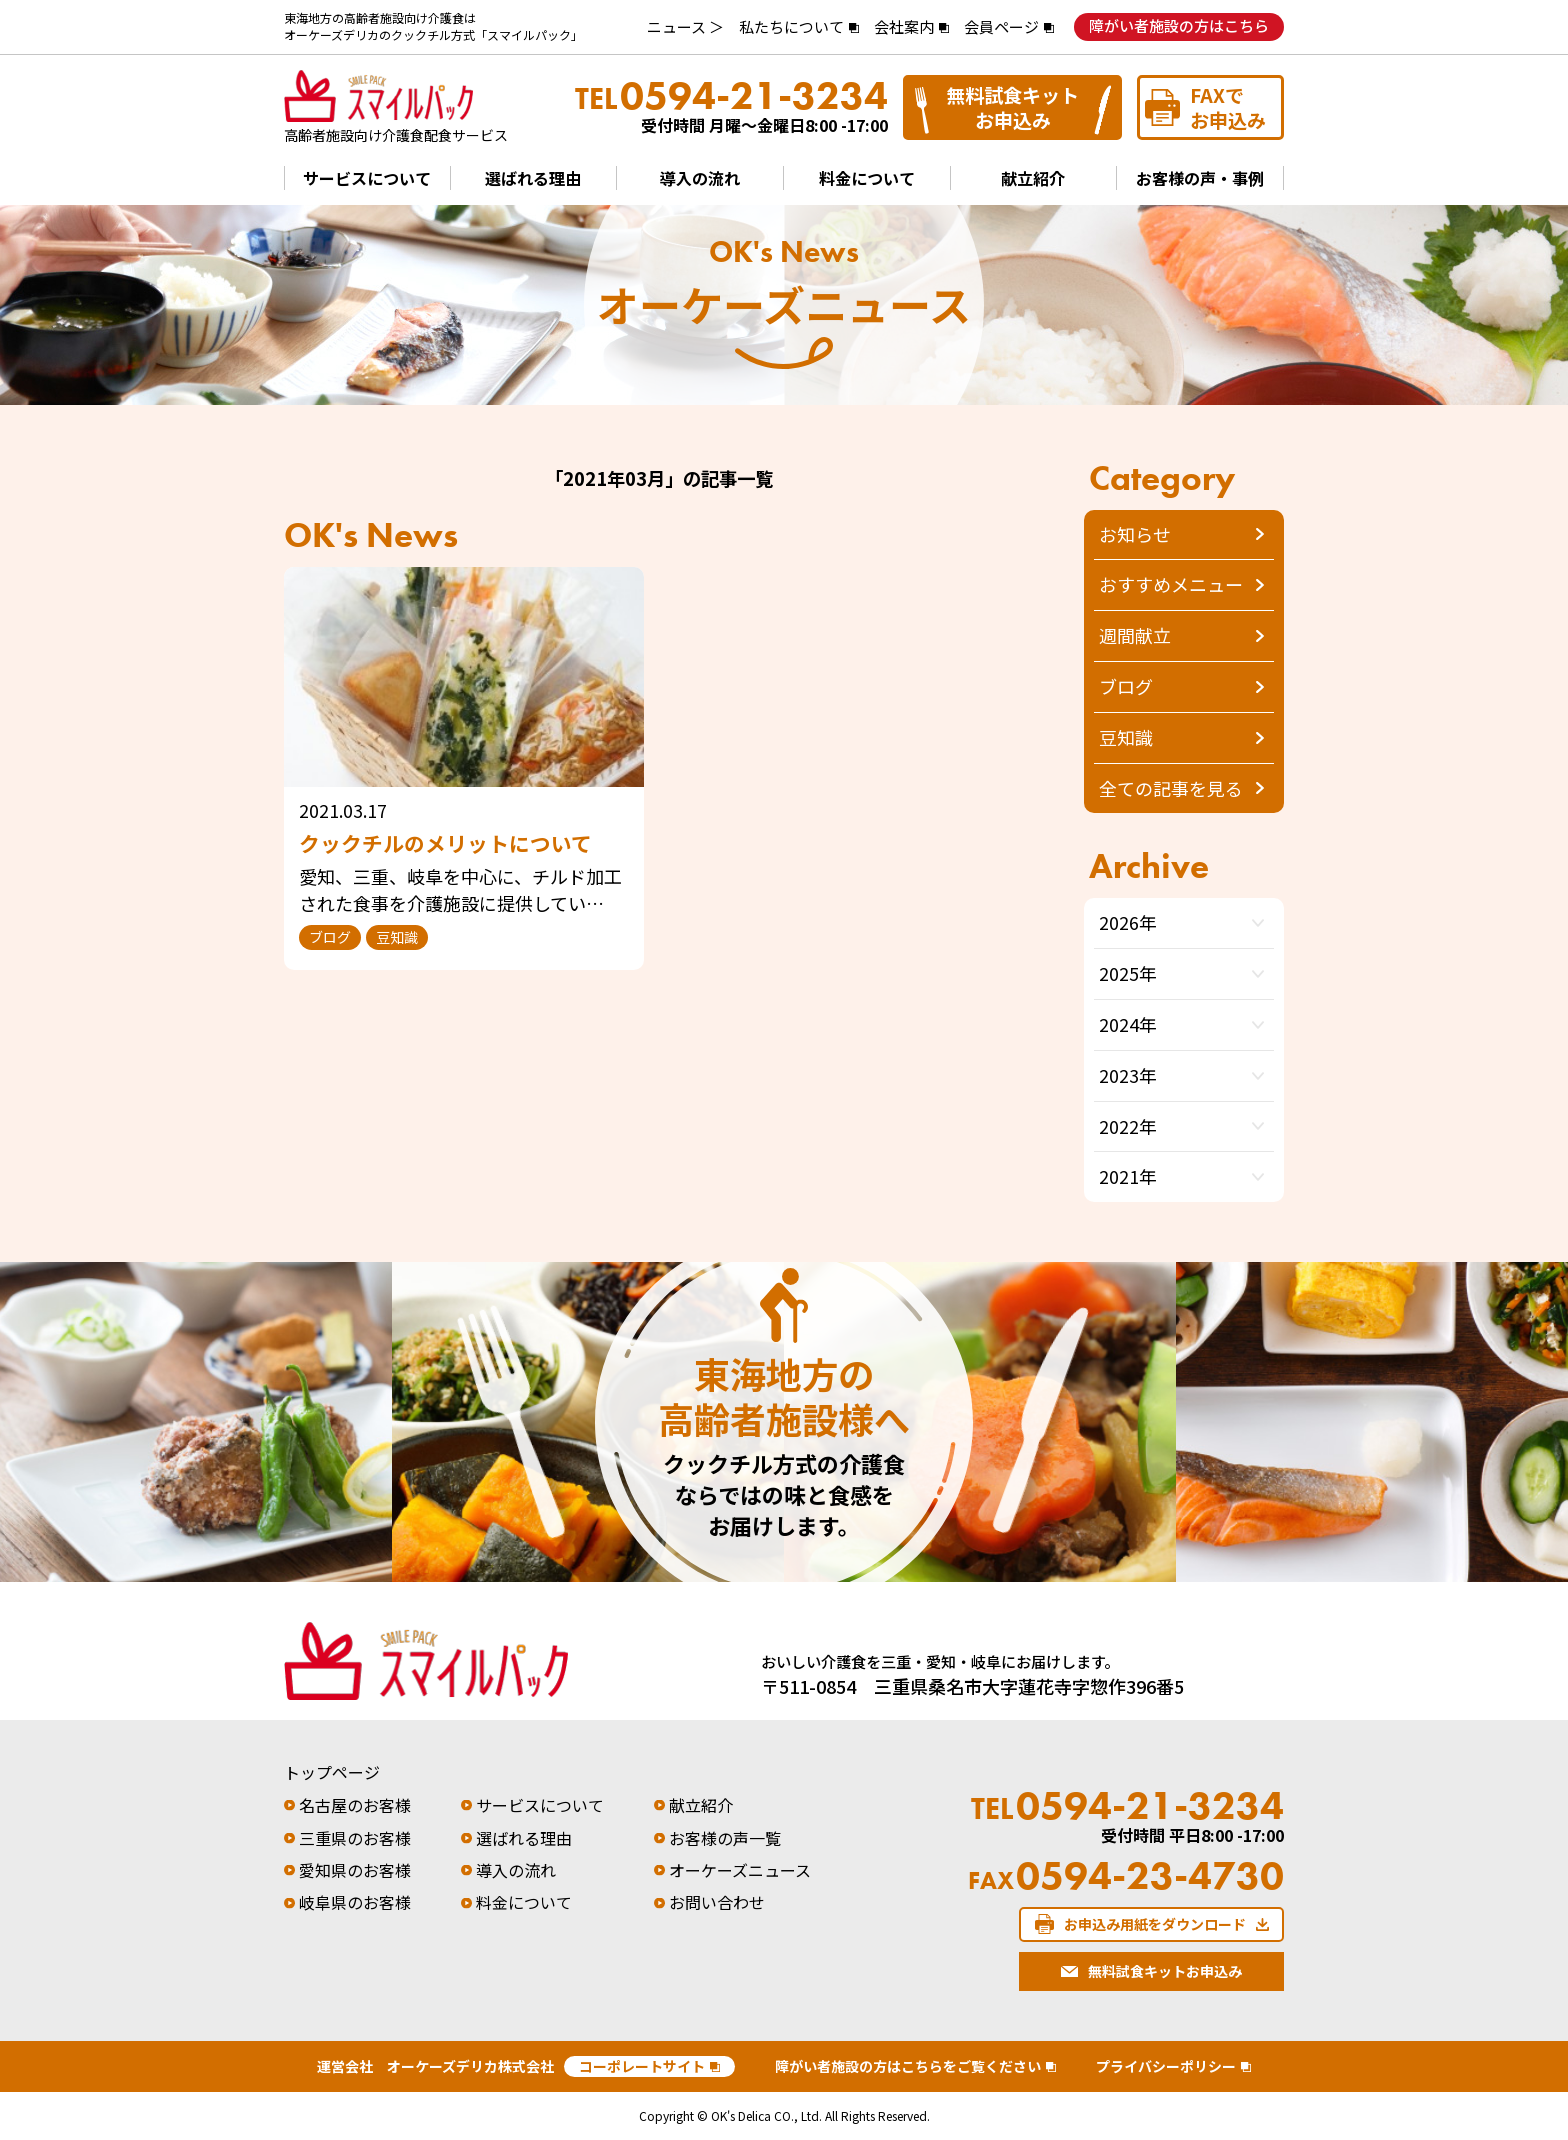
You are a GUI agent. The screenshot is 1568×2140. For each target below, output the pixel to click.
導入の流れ (700, 178)
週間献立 (1135, 635)
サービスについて (367, 178)
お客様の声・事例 (1200, 178)
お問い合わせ (717, 1902)
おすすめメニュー (1171, 584)
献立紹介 (1033, 178)
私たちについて (791, 26)
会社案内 (904, 26)
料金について (867, 178)
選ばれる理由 (533, 178)
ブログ (1126, 686)
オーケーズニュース (740, 1870)
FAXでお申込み (1228, 107)
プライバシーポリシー (1166, 2066)
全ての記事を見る (1171, 788)
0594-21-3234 (731, 96)
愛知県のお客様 (355, 1870)
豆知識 (1126, 737)
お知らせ (1135, 534)
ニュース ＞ (685, 26)
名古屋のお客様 (355, 1805)
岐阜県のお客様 (355, 1902)
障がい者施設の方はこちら (1179, 25)
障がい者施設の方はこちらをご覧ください (908, 2066)
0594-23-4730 (1126, 1876)
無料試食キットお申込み (1012, 107)
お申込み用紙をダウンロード (1155, 1924)
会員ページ (1001, 26)
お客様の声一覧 (725, 1838)
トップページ (332, 1772)
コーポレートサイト (642, 2066)
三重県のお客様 (355, 1838)
